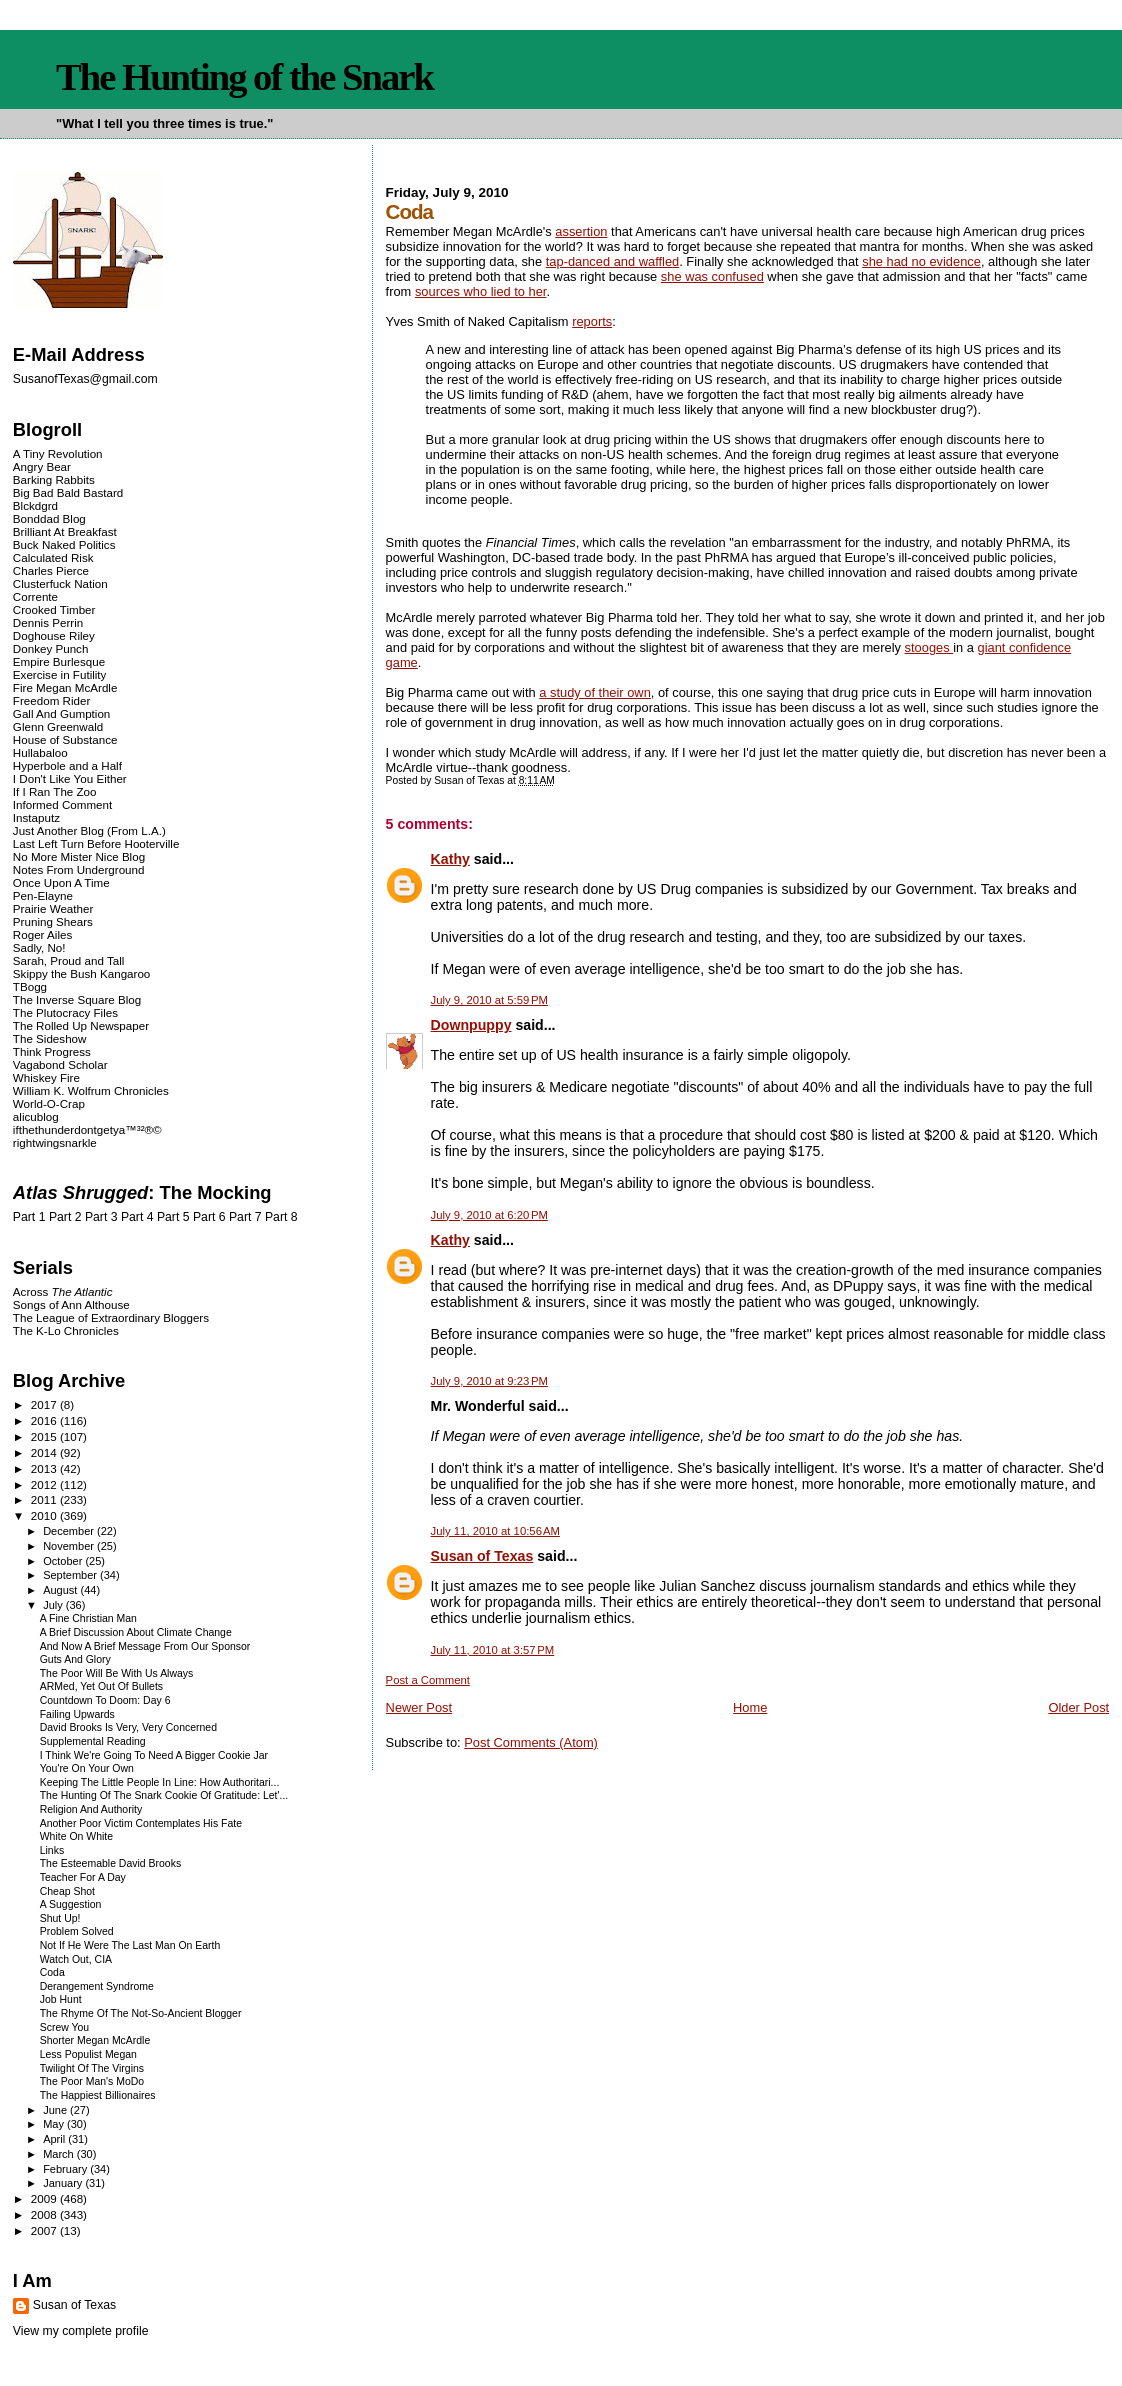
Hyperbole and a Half (67, 765)
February (66, 2169)
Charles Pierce (51, 570)
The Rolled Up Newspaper (81, 1025)
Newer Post (419, 1707)
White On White (76, 1836)
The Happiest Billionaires (98, 2095)
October (64, 1561)
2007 (45, 2230)
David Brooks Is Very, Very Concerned (128, 1727)
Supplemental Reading (93, 1741)
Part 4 (137, 1217)
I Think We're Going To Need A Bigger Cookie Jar (154, 1755)
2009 (45, 2198)
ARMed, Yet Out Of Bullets (101, 1686)
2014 (45, 1452)
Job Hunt (61, 1999)
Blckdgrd (35, 505)
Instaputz (36, 817)
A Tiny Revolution (58, 453)
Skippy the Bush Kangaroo (81, 973)
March (60, 2154)
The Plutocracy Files (65, 1012)
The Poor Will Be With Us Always (117, 1673)
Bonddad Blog (49, 518)
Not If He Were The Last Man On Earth (130, 1945)
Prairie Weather (53, 908)
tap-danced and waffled (612, 261)
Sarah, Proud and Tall (68, 960)
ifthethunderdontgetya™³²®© (87, 1129)
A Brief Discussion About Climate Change (136, 1632)
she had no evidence (921, 261)
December (70, 1531)
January (64, 2183)
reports (592, 321)
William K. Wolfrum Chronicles (91, 1090)
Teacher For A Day (83, 1877)
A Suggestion (71, 1904)
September (71, 1575)
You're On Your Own (87, 1768)
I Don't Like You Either (70, 778)
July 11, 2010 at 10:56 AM (495, 1531)
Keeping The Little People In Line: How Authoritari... (160, 1782)
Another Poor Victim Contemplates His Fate (141, 1823)
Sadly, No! (39, 947)
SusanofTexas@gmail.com (85, 379)
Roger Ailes (42, 934)
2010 (45, 1515)
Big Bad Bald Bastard (68, 492)
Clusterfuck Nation (60, 583)
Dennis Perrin (48, 622)
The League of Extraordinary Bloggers (111, 1317)
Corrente (35, 596)
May (55, 2124)
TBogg (30, 986)
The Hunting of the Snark (244, 77)
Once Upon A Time (61, 882)
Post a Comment (428, 1680)
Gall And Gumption (61, 713)
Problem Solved (77, 1931)
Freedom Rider (51, 700)
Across (63, 1291)
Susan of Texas (482, 1556)
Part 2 (65, 1217)
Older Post (1078, 1707)
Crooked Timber (54, 609)
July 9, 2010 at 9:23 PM (489, 1381)
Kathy (450, 859)
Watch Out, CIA (76, 1959)
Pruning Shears (53, 921)
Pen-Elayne (43, 895)
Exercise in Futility (60, 674)
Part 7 (245, 1217)
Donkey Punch (51, 648)
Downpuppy (471, 1025)
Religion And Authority (91, 1809)
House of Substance (65, 739)
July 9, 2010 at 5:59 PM (489, 1000)
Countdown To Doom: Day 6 (105, 1700)
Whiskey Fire (46, 1077)
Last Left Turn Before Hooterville (96, 843)
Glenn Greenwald (58, 726)
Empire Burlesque (59, 661)
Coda (52, 1972)
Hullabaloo (40, 752)
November (70, 1546)
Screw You (64, 2027)
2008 (45, 2214)
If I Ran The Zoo (55, 791)
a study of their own (595, 692)
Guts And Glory (75, 1659)
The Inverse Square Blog (77, 999)
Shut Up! (60, 1918)
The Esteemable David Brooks (110, 1863)
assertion (581, 231)
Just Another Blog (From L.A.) (89, 830)
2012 (45, 1484)
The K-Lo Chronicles (66, 1330)
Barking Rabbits (54, 479)
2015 (45, 1436)
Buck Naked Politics (64, 544)
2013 (45, 1468)
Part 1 (29, 1217)
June (56, 2110)
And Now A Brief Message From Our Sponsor (145, 1646)
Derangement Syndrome (97, 1986)
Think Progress (52, 1051)
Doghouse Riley (54, 635)
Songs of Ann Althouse (71, 1304)
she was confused (712, 276)
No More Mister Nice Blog (79, 856)
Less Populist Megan (88, 2054)
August (61, 1590)
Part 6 (209, 1217)
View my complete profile (81, 2331)
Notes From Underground (79, 869)
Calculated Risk (53, 557)
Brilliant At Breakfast (65, 531)
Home (750, 1707)
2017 (45, 1404)
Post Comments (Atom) (531, 1742)
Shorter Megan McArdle (95, 2040)
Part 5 (173, 1217)
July (54, 1605)
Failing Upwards (77, 1714)
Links (52, 1850)
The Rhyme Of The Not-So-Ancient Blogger (141, 2013)
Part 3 (101, 1217)
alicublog (36, 1116)
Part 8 (281, 1217)
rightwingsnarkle (55, 1142)
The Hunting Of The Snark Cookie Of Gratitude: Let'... (164, 1795)
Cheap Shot (67, 1891)
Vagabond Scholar (60, 1064)
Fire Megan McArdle (65, 687)
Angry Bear (42, 466)
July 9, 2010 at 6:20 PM (489, 1215)
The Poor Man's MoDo (92, 2081)
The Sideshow (50, 1038)
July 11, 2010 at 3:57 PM (493, 1650)
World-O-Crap (49, 1103)
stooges (929, 647)
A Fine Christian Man (88, 1618)
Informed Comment (62, 804)
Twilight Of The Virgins (92, 2068)
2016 (45, 1420)
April (55, 2139)
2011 (45, 1499)
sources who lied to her (481, 291)
